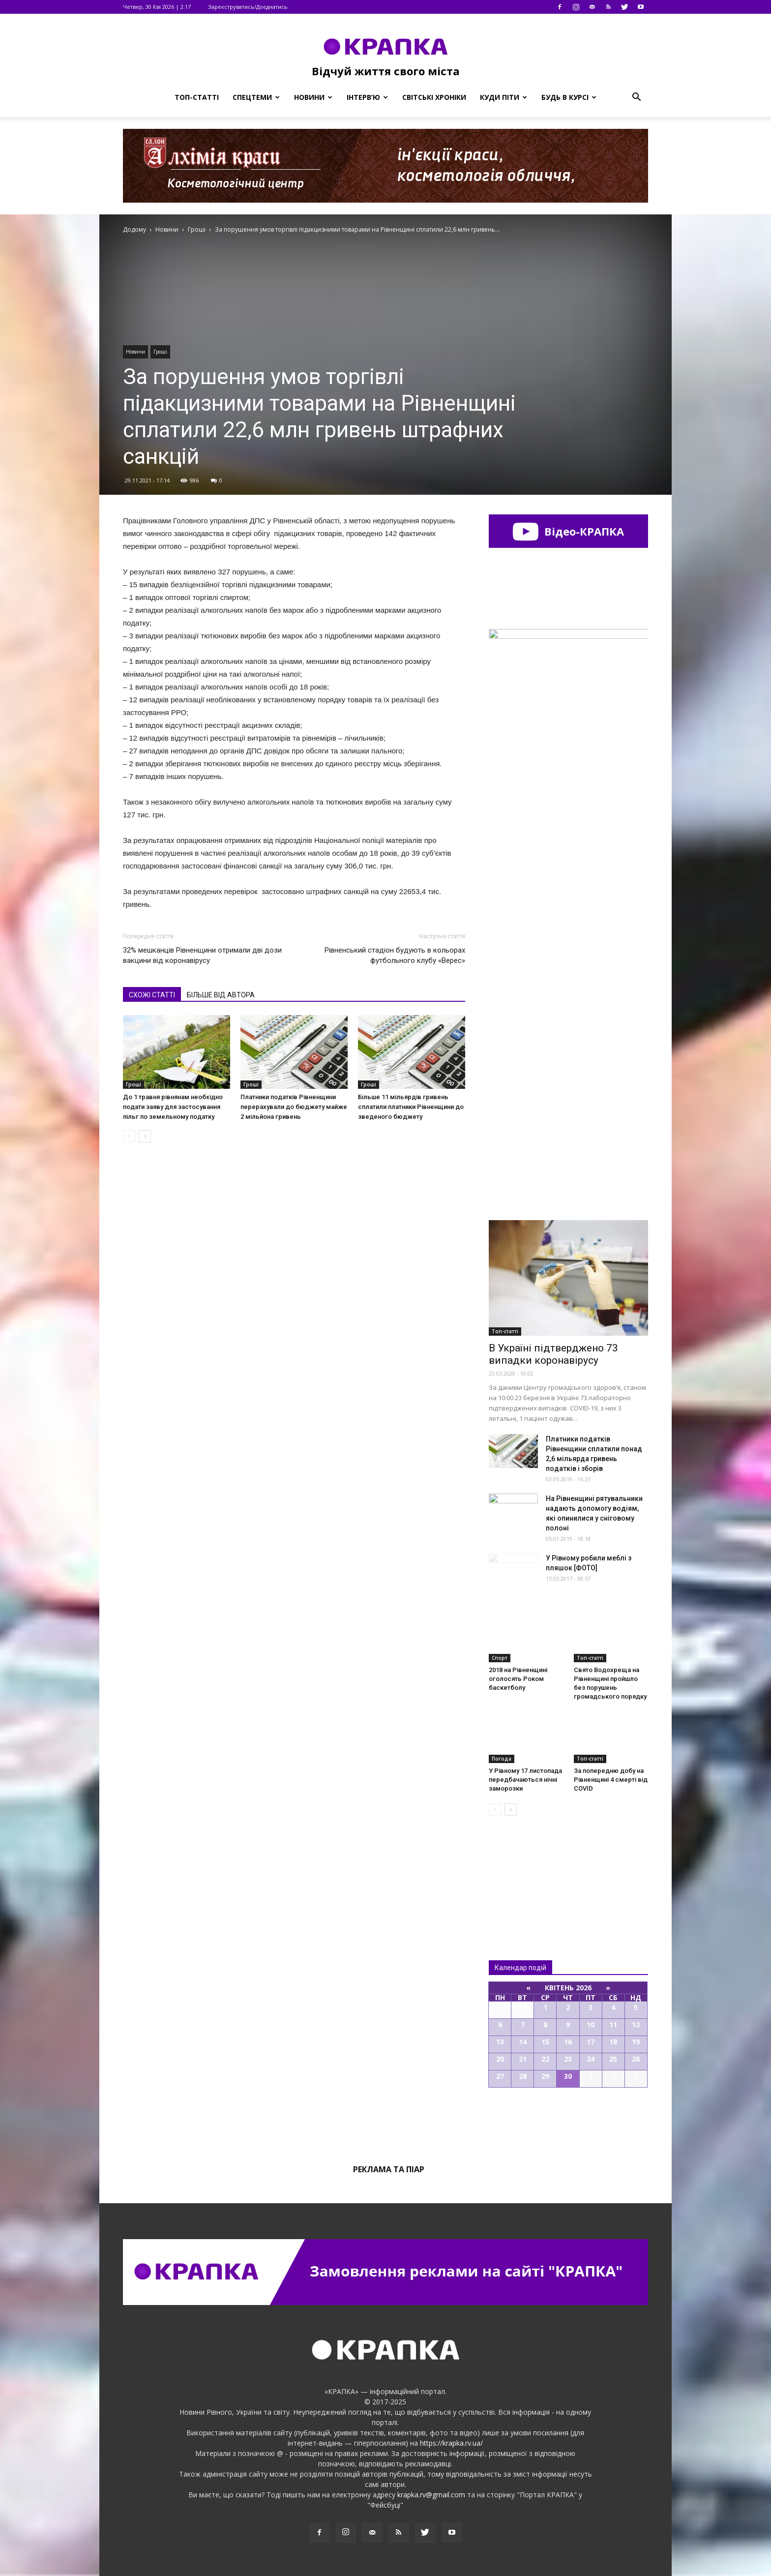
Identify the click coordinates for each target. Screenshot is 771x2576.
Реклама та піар (388, 2169)
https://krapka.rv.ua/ (451, 2443)
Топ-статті (197, 97)
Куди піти (503, 97)
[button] (636, 97)
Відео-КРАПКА (568, 531)
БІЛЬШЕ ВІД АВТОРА (221, 995)
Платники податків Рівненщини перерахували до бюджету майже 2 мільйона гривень (293, 1106)
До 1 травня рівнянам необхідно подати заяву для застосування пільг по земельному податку (173, 1106)
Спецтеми (256, 97)
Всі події (568, 2121)
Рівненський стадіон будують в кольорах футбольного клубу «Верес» (395, 955)
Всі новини (521, 1871)
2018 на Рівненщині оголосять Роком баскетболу (518, 1678)
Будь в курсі (568, 97)
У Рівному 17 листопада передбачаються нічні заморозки (525, 1779)
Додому (134, 229)
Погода (501, 1758)
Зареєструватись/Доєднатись (248, 6)
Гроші (160, 351)
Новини (313, 97)
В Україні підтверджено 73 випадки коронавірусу (553, 1354)
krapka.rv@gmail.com (431, 2494)
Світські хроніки (434, 97)
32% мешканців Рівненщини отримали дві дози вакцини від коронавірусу (202, 955)
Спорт (499, 1657)
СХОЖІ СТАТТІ (152, 995)
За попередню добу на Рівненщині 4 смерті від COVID (611, 1779)
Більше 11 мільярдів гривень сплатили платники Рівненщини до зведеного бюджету (411, 1106)
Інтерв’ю (367, 97)
